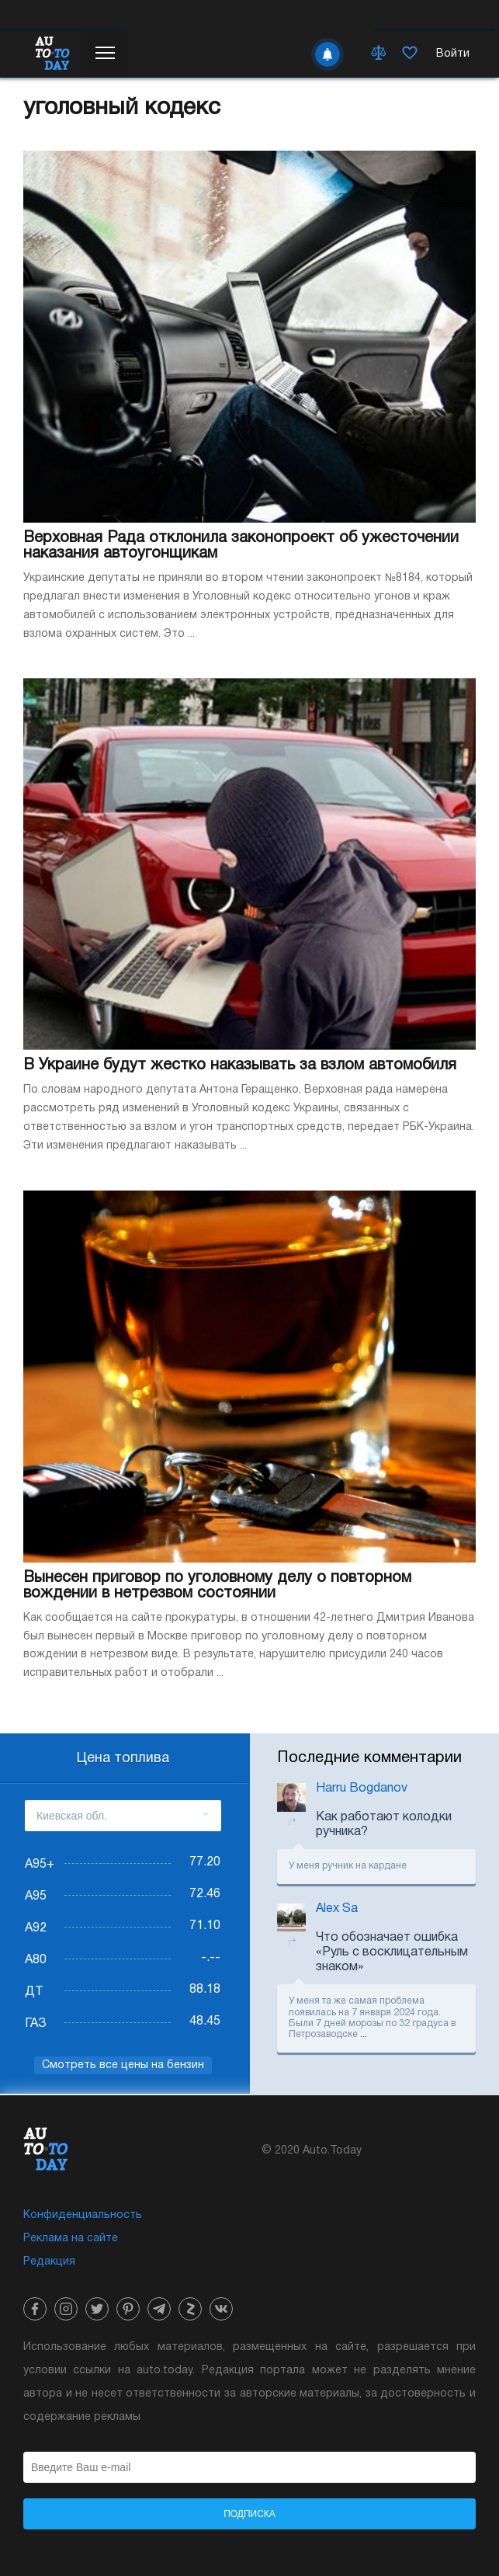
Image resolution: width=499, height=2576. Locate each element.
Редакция (49, 2262)
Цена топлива (123, 1758)
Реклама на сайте (70, 2239)
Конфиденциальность (82, 2215)
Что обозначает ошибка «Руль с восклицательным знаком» (392, 1952)
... (363, 2034)
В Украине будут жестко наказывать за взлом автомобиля (239, 1065)
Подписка (249, 2513)
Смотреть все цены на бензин (123, 2065)
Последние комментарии (369, 1758)
